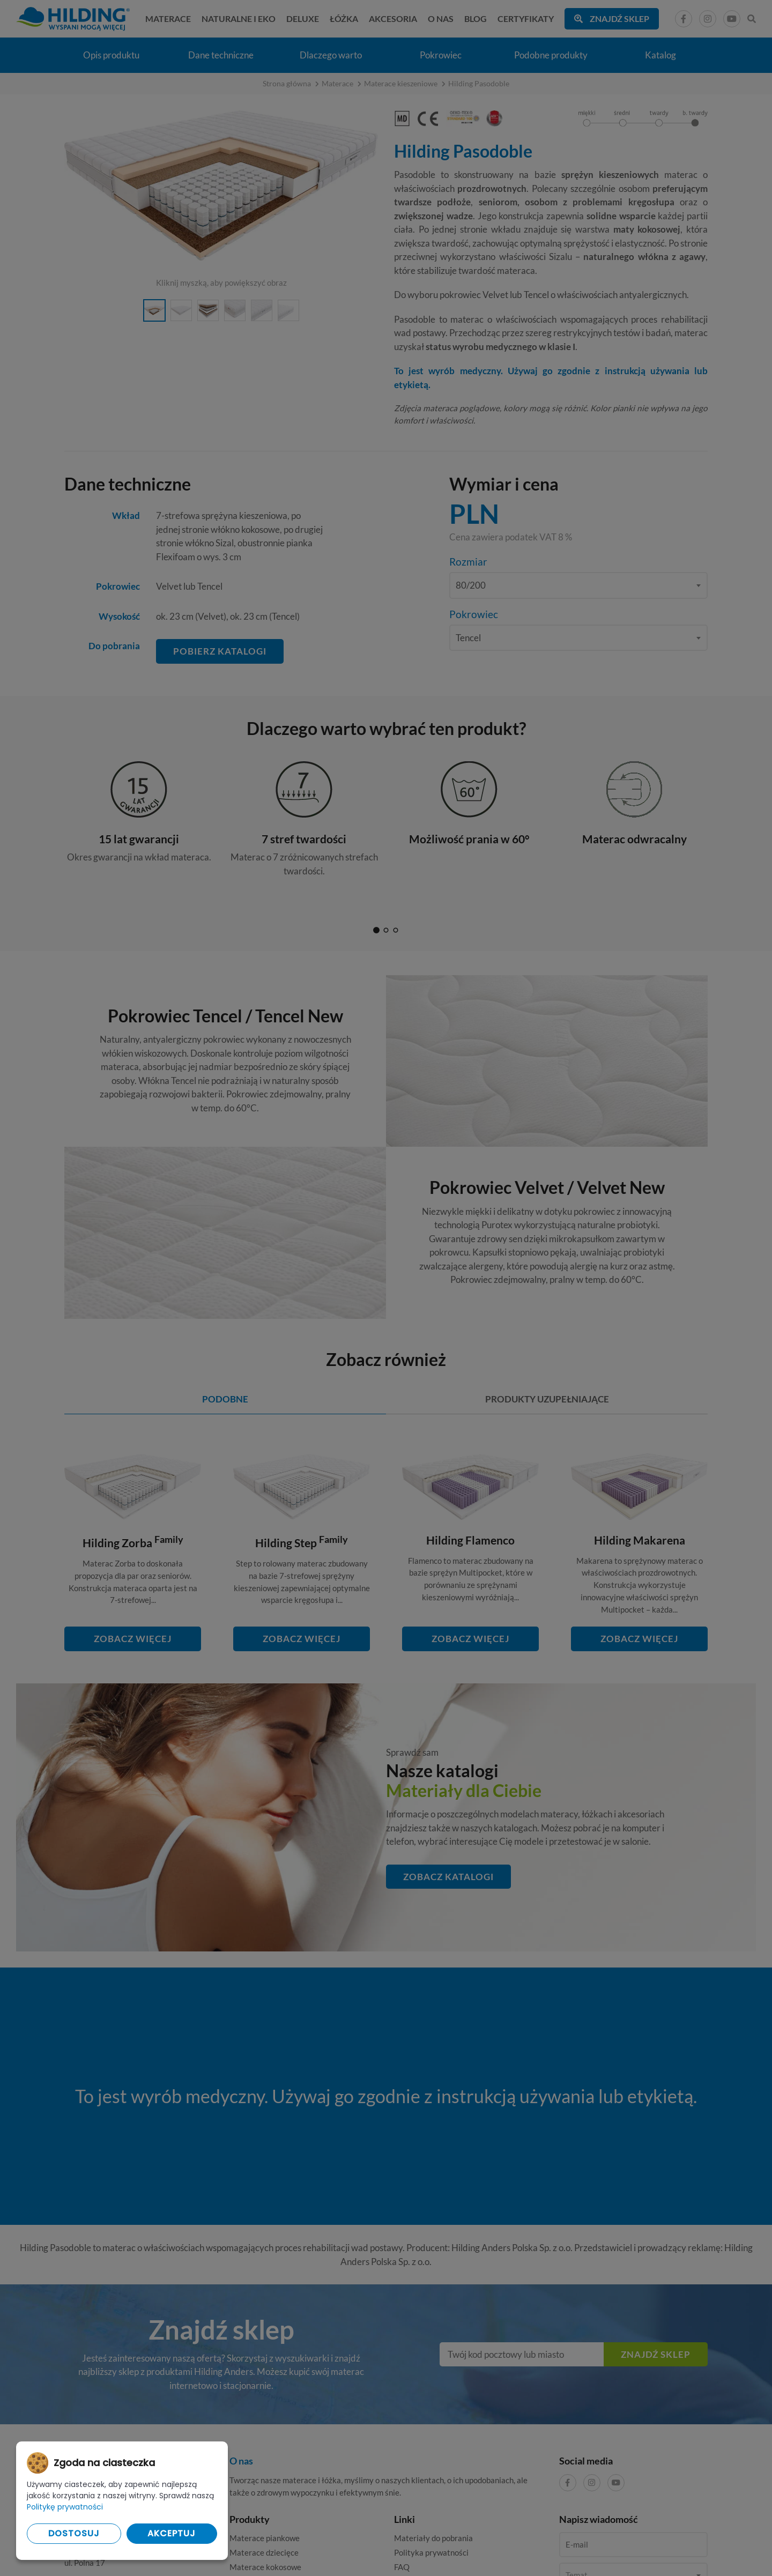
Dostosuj (74, 2533)
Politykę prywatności (65, 2506)
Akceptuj (171, 2533)
